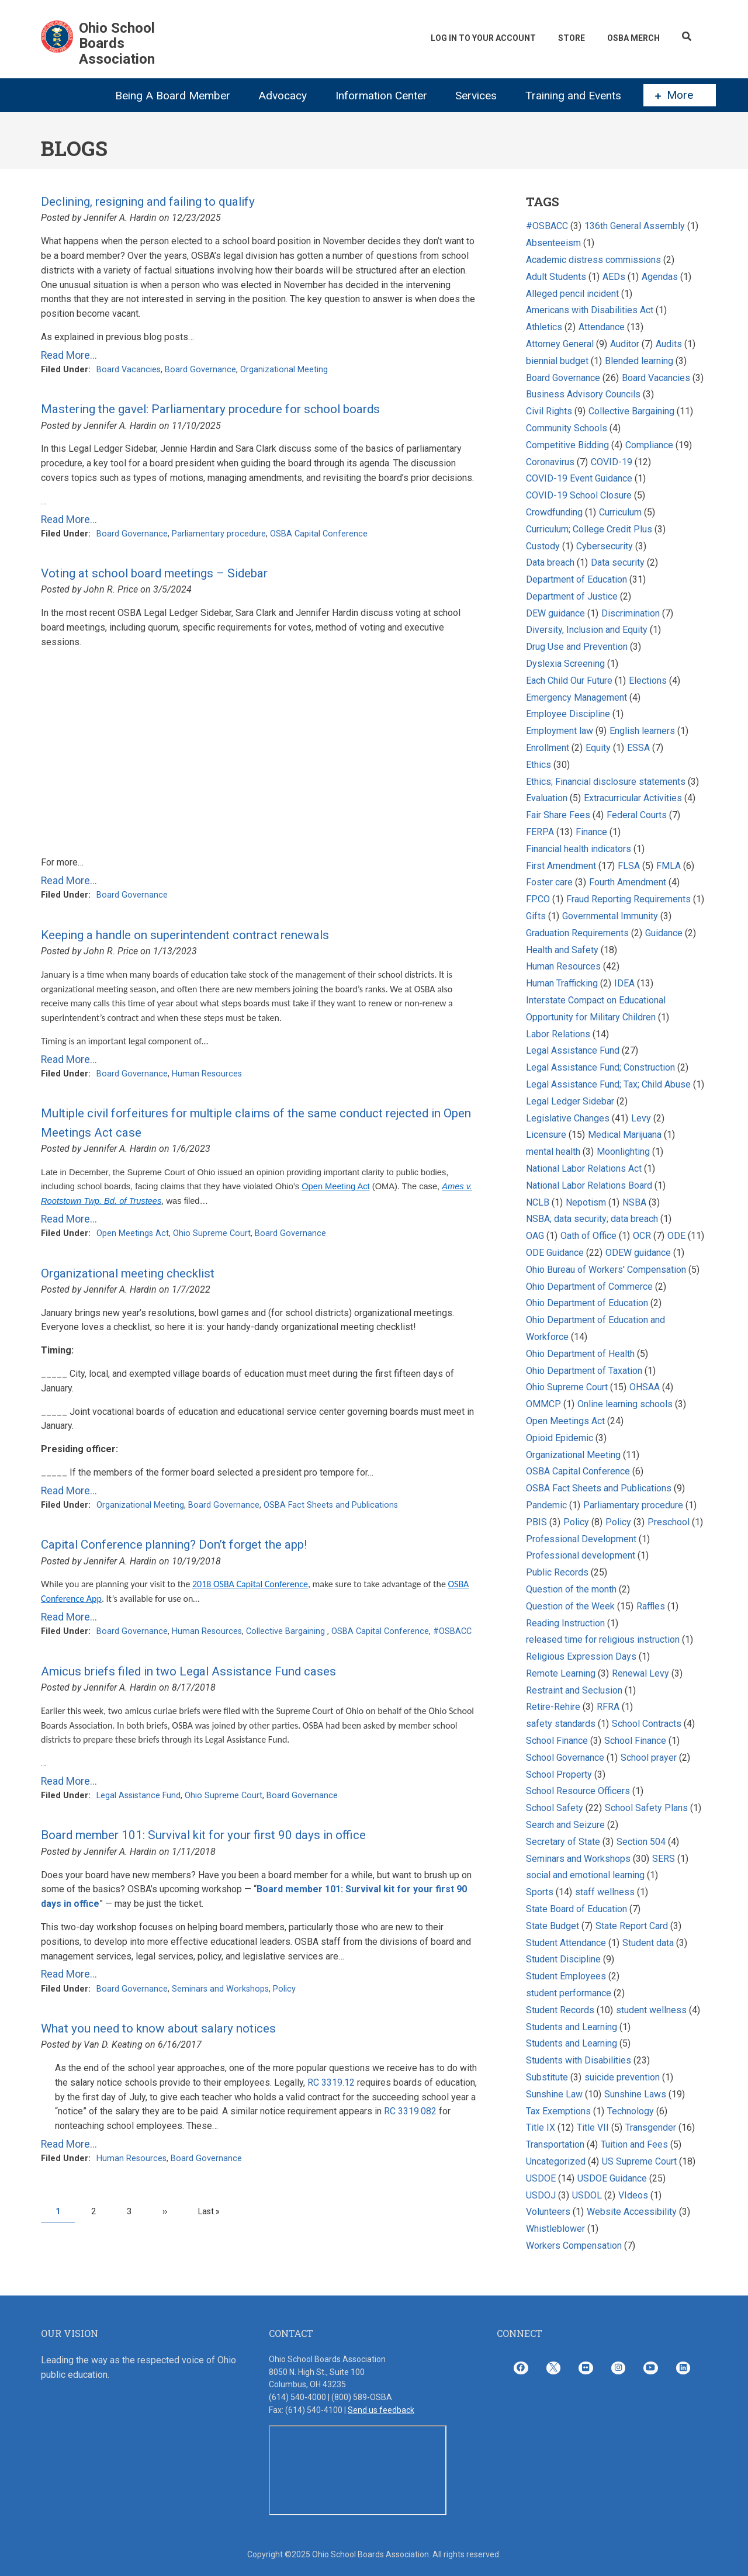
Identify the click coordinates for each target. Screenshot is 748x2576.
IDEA (624, 983)
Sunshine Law (554, 2094)
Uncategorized (556, 2161)
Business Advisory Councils (583, 394)
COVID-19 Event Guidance (579, 478)
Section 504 (641, 1841)
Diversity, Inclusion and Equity (586, 629)
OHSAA (644, 1387)
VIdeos (633, 2195)
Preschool (668, 1522)
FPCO (538, 899)
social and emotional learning (585, 1875)
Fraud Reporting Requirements (628, 899)
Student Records (560, 2010)
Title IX (540, 2127)
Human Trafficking (563, 983)
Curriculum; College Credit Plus (589, 529)
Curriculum (620, 512)
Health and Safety (562, 949)
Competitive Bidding (567, 445)
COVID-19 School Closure (579, 495)
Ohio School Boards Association (117, 43)
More (674, 95)
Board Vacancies (128, 370)
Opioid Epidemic (559, 1437)
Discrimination (630, 613)
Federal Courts (637, 814)
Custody (543, 546)
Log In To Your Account (483, 38)
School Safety (554, 1807)
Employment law (559, 730)
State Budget (552, 1925)
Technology (630, 2111)
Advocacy (282, 95)
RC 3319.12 (331, 2082)
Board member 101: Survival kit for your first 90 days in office (203, 1835)
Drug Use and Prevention (577, 646)
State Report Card (632, 1925)
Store (571, 38)
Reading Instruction (565, 1623)
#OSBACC (452, 1631)
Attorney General (560, 343)
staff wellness (605, 1892)
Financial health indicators (579, 848)
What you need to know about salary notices (158, 2028)
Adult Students (556, 276)
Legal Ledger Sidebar (570, 1101)
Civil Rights (549, 411)
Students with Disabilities (578, 2060)
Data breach (550, 562)
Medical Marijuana (625, 1134)
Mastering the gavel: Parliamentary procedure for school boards (210, 409)
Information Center (381, 95)
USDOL (587, 2195)
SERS (663, 1858)
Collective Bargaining (286, 1631)
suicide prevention (622, 2077)
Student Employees (566, 1976)
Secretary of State (563, 1841)
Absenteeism (553, 242)
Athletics (544, 327)
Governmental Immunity (610, 916)
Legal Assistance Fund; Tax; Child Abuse (608, 1084)
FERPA (540, 831)
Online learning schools (625, 1404)
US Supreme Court (639, 2161)
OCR (642, 1235)
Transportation (555, 2144)
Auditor (626, 343)
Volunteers (548, 2211)
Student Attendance (566, 1942)
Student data (648, 1942)
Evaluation (546, 798)
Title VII (593, 2127)
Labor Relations (558, 1034)
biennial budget (557, 360)
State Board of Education (576, 1908)
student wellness (651, 2010)
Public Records (557, 1572)
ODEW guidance (638, 1252)
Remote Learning (560, 1673)
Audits (669, 343)
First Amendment (561, 865)
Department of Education (576, 579)
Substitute (547, 2077)
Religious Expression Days (581, 1656)
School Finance (558, 1740)
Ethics (538, 764)
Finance (591, 831)
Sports (539, 1892)
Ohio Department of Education (587, 1302)
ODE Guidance (555, 1252)
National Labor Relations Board (589, 1185)
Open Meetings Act (132, 1233)
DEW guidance (555, 613)
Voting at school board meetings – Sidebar (154, 573)
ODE (676, 1235)
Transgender (650, 2127)
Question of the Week (570, 1606)
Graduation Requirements (577, 933)
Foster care (549, 882)
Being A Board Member (172, 95)
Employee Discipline (568, 713)
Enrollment (547, 747)
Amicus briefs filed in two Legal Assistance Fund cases (188, 1671)
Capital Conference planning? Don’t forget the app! (174, 1545)
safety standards (560, 1723)
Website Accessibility (632, 2211)
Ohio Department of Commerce (589, 1286)
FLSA (629, 865)
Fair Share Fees (558, 814)
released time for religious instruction (603, 1639)
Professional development (580, 1555)
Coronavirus (550, 462)
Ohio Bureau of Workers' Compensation (606, 1269)
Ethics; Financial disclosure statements (605, 781)
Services (476, 95)
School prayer (649, 1757)
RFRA (608, 1706)
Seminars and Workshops (220, 1989)
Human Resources (207, 1074)
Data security (618, 562)
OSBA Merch (633, 38)
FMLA (668, 865)
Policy (284, 1989)
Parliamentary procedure (219, 534)
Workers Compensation (574, 2245)
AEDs (613, 276)
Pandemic (546, 1505)
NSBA (634, 1202)
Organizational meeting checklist (127, 1273)
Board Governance (200, 370)
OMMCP (543, 1404)
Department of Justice (572, 596)
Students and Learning (571, 2027)
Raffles (651, 1606)
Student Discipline (563, 1959)
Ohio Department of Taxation (585, 1370)
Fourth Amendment (627, 882)
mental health (553, 1151)
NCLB (537, 1202)
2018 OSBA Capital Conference (250, 1584)
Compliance (649, 445)
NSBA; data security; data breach (592, 1218)
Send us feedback (381, 2410)
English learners (642, 730)
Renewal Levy (640, 1673)
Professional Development (581, 1539)
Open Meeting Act (336, 1186)
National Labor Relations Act (584, 1168)
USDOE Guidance (612, 2178)
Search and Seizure (565, 1824)
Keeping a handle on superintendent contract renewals (185, 935)
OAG (535, 1235)
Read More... (69, 355)
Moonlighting (623, 1151)
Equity (599, 747)
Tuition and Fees (634, 2144)
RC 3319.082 (410, 2111)
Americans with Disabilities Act (589, 310)
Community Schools (566, 428)
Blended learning (639, 360)
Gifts (536, 916)
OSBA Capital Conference (319, 534)
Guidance (664, 933)
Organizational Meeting (284, 370)
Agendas (660, 276)
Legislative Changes (568, 1118)
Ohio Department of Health (580, 1353)
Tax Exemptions (558, 2111)
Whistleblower (555, 2228)
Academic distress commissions (594, 259)
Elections (648, 680)
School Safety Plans (646, 1807)
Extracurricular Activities (633, 798)
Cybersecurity (604, 546)
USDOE (541, 2178)
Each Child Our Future (569, 680)
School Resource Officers (578, 1790)
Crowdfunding (554, 512)
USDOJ (541, 2195)
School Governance (565, 1757)
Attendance (602, 327)
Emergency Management (576, 697)
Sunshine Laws (635, 2094)
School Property (559, 1774)
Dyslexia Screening (565, 663)
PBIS (536, 1522)
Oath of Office (588, 1235)
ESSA (638, 747)
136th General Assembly (634, 225)
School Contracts (646, 1723)
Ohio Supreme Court (212, 1233)
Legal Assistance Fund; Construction (600, 1067)
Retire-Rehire (553, 1706)
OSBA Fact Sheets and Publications (331, 1505)
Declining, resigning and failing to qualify (148, 202)
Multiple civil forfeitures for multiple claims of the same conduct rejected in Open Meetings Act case (256, 1122)
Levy (642, 1118)
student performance (568, 1993)
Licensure (546, 1134)
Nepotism (586, 1202)
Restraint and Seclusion (574, 1690)
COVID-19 (611, 462)
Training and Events (573, 95)
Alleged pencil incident (572, 293)
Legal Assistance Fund (138, 1796)
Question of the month (571, 1589)
